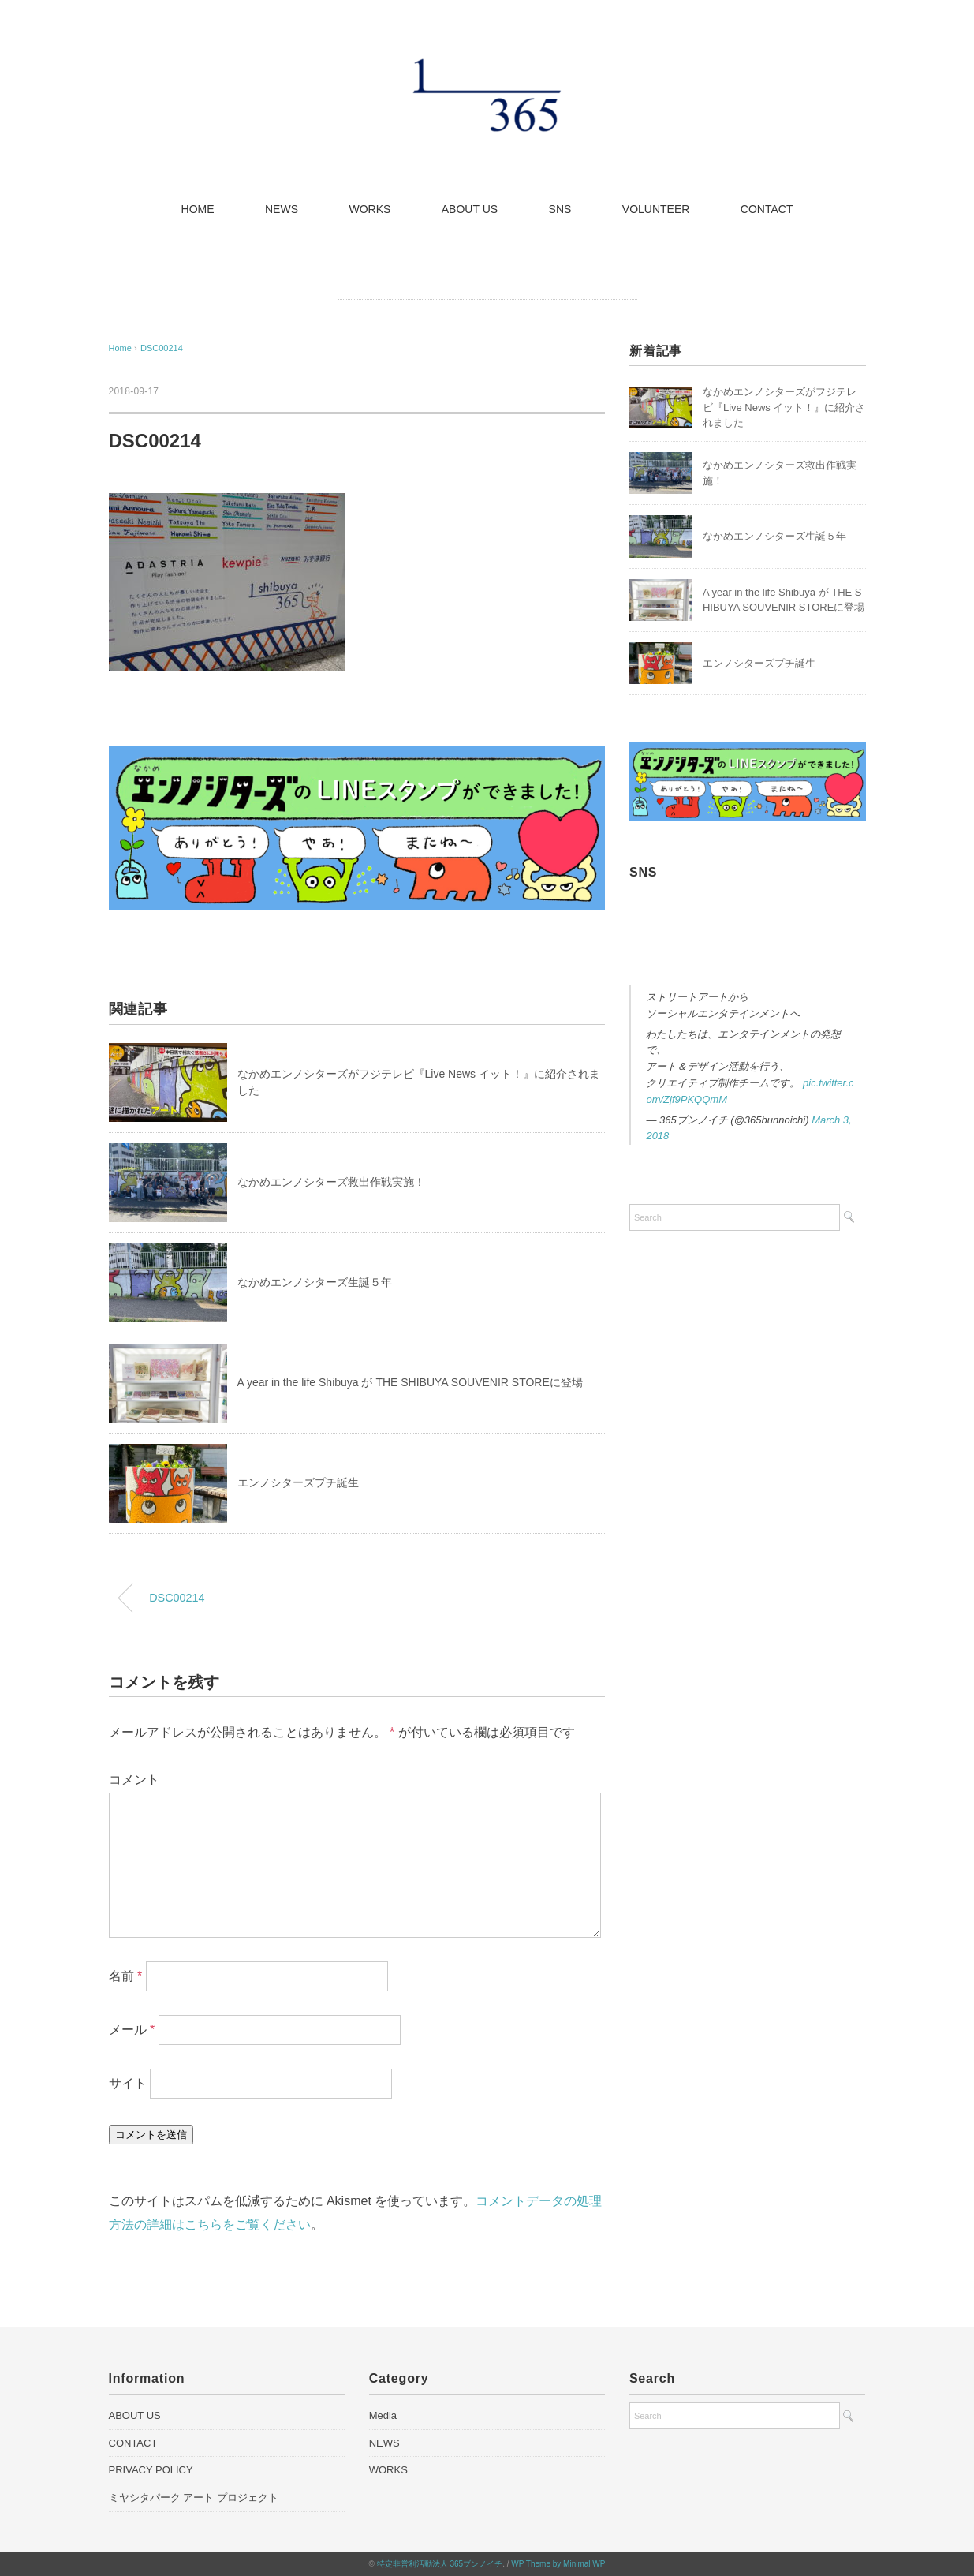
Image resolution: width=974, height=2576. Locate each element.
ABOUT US (470, 209)
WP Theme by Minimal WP (558, 2563)
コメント (134, 1779)
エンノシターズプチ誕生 (298, 1482)
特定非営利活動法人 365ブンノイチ (439, 2563)
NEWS (281, 209)
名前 (126, 1976)
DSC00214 (161, 348)
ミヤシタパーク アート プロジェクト (193, 2497)
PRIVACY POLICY (151, 2470)
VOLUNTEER (656, 209)
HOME (198, 209)
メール (132, 2029)
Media (383, 2415)
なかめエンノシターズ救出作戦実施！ (331, 1182)
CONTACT (767, 209)
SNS (560, 209)
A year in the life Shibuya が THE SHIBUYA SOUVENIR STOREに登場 (410, 1382)
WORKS (369, 209)
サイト (128, 2083)
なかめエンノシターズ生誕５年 (314, 1282)
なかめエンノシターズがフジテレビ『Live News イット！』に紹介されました (784, 407)
